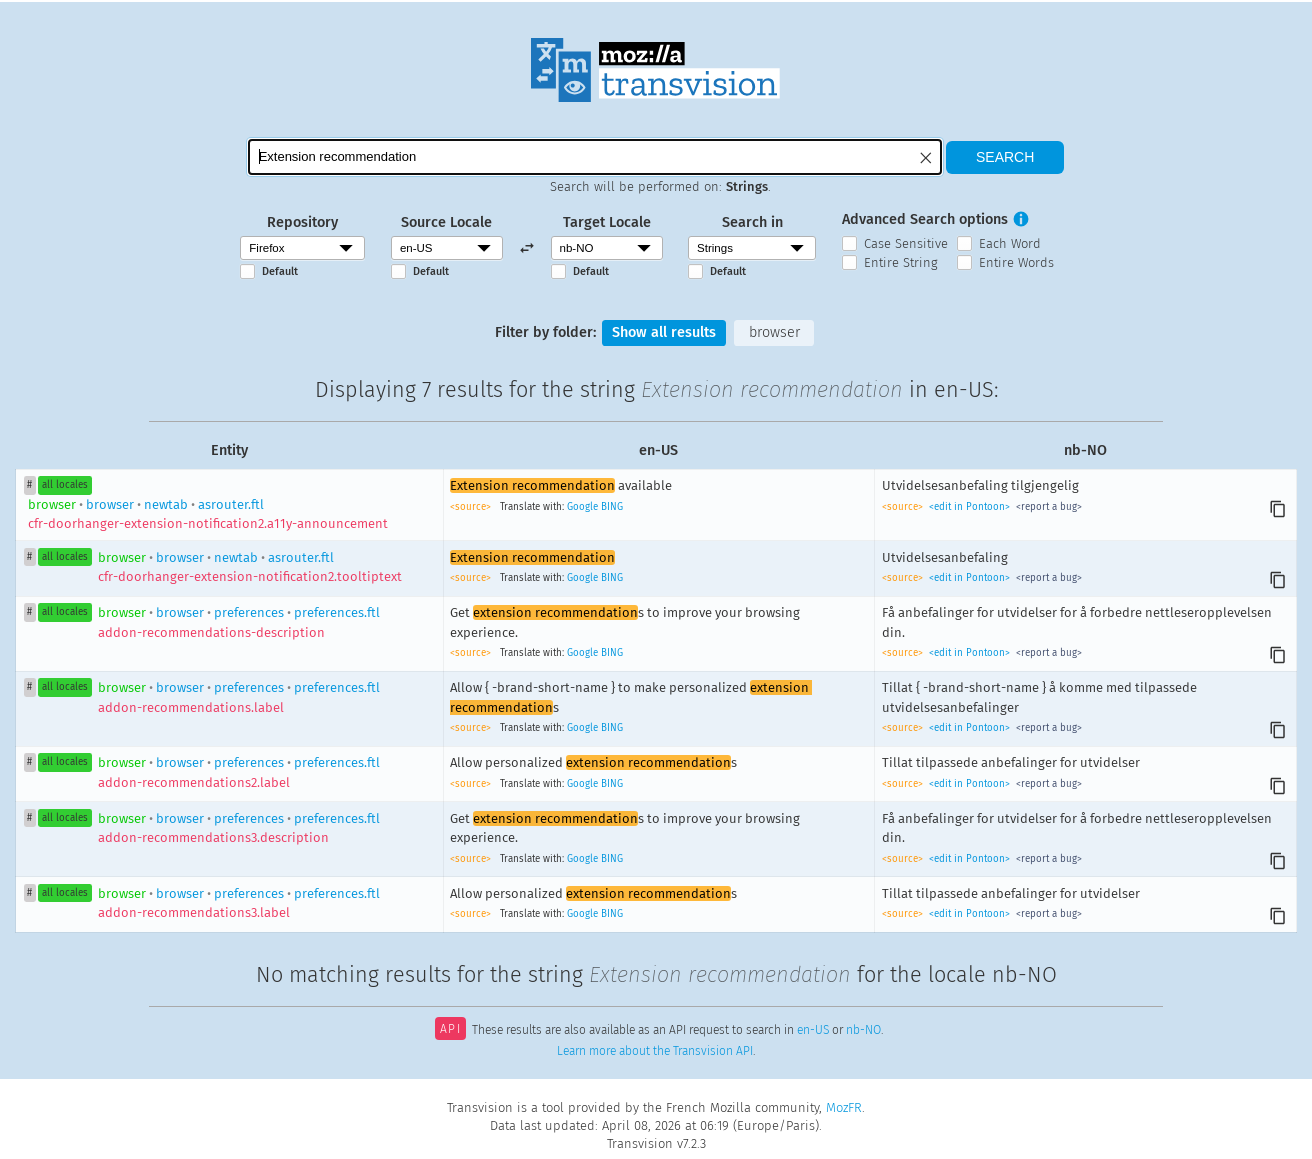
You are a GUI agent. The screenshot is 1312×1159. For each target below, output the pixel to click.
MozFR (844, 1107)
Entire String (901, 262)
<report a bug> (1047, 507)
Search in (752, 222)
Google (582, 507)
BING (612, 507)
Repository (302, 222)
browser (774, 332)
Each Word (1010, 243)
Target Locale (607, 222)
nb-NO (863, 1031)
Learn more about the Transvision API (655, 1051)
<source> (472, 507)
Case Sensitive (906, 243)
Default (280, 271)
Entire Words (1016, 262)
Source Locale (446, 222)
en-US (813, 1031)
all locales (65, 485)
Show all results (664, 332)
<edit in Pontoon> (969, 507)
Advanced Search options (925, 219)
